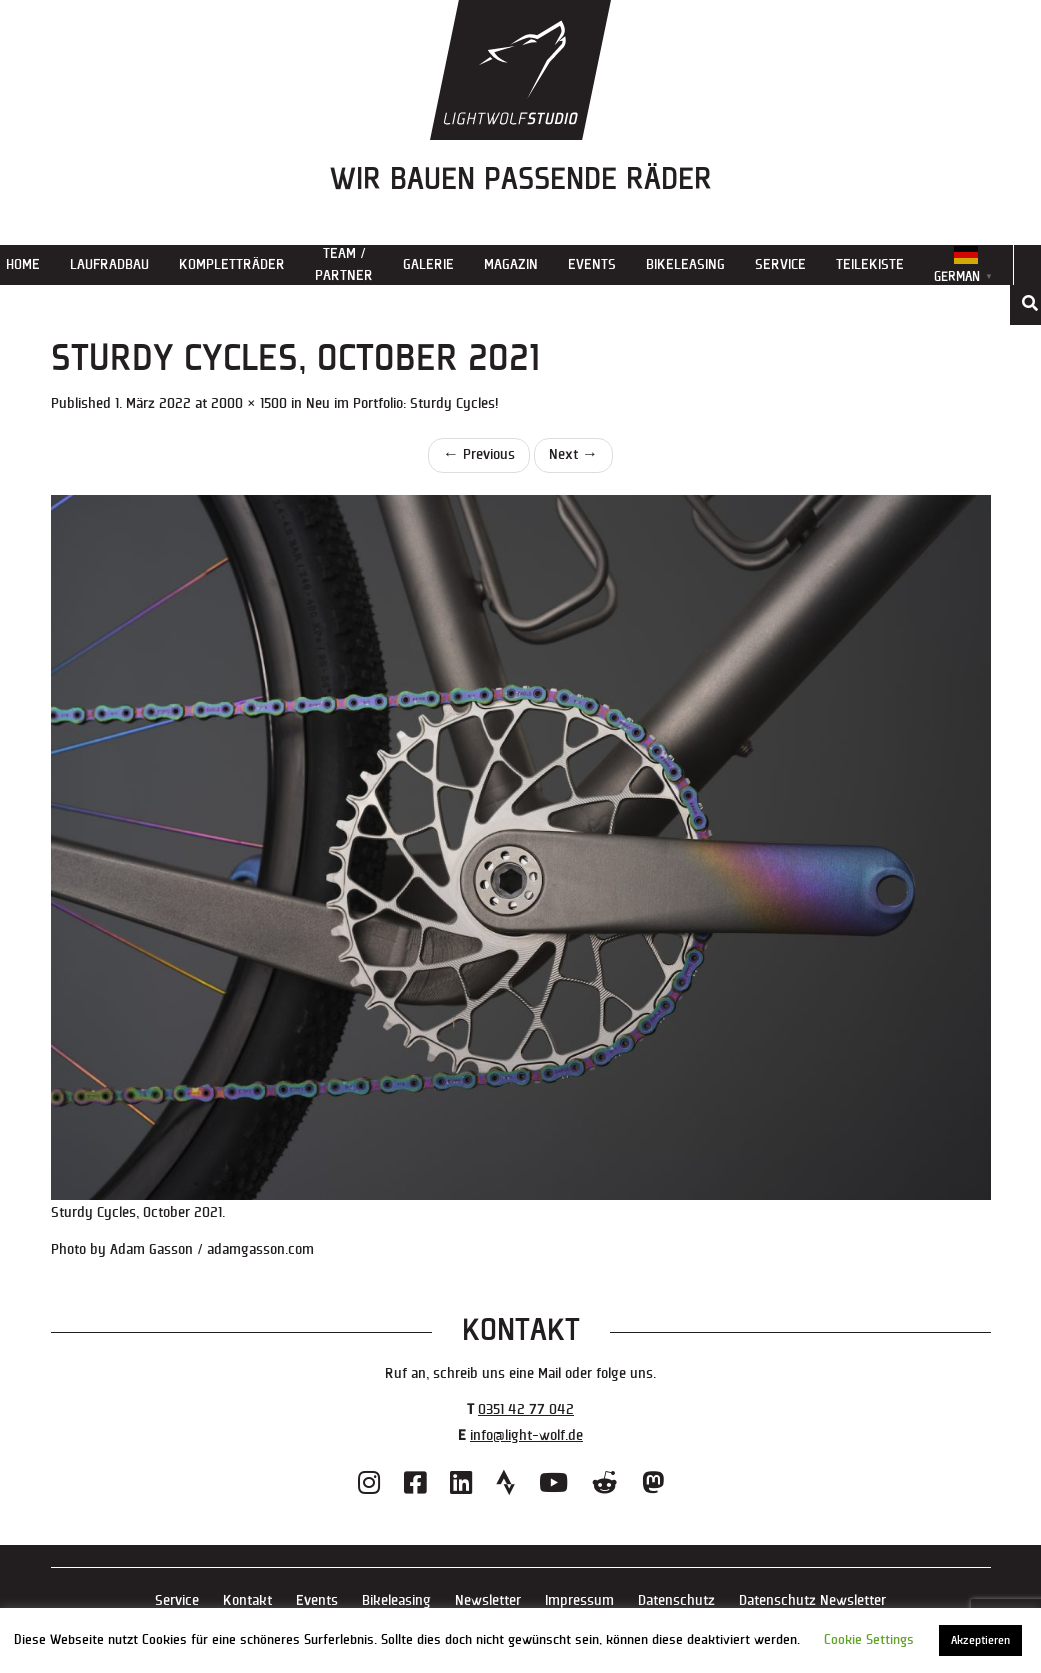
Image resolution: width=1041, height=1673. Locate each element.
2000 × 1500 (249, 403)
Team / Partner (344, 264)
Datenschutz (676, 1600)
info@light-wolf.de (526, 1435)
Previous (479, 454)
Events (592, 264)
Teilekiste (870, 264)
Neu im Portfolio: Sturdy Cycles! (402, 403)
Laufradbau (109, 264)
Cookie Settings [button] (869, 1640)
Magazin (511, 264)
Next (573, 454)
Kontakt (247, 1600)
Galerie (428, 264)
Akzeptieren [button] (980, 1640)
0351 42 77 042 (526, 1409)
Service (780, 264)
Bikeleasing (685, 264)
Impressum (579, 1600)
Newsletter (488, 1600)
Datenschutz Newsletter (812, 1600)
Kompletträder (232, 264)
